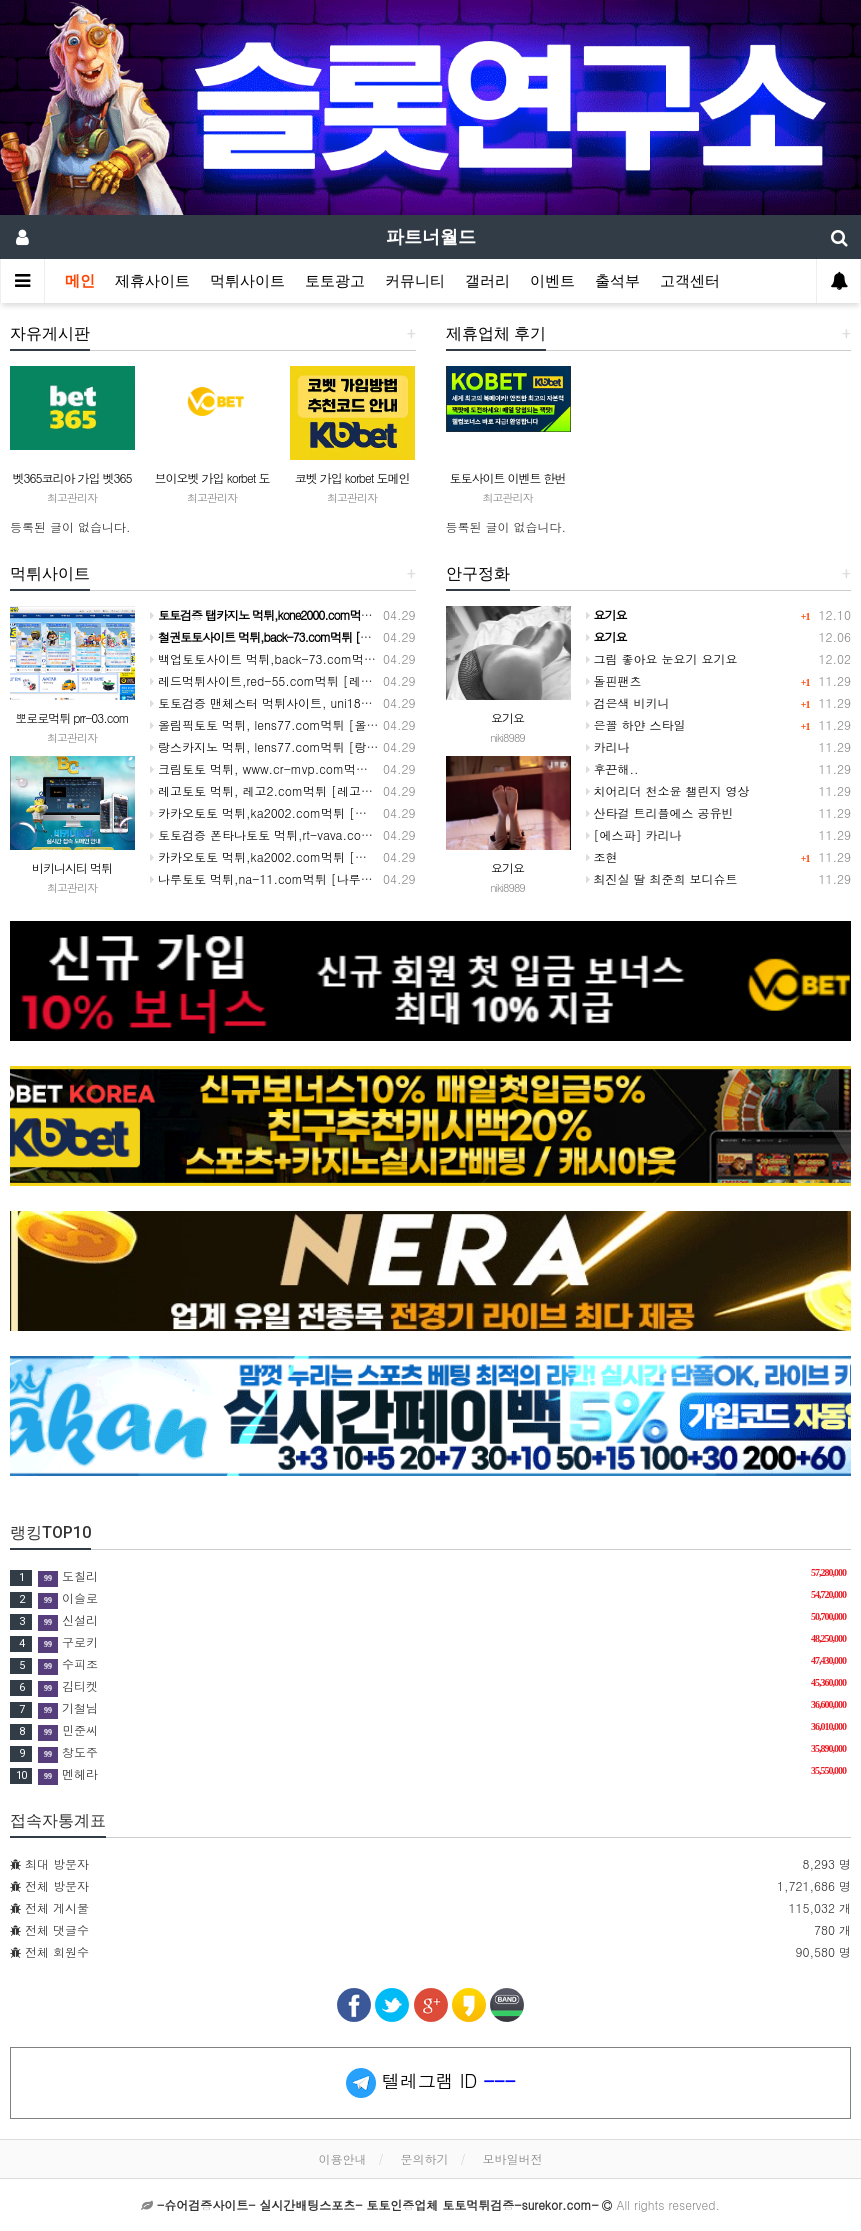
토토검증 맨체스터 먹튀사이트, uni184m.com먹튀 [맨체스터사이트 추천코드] (367, 702)
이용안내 (342, 2158)
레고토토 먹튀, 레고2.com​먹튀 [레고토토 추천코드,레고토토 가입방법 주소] (362, 790)
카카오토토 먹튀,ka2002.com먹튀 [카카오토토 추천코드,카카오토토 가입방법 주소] (384, 812)
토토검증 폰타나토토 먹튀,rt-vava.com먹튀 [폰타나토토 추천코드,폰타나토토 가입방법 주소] (409, 834)
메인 (80, 281)
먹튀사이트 (247, 281)
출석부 (617, 281)
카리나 (608, 746)
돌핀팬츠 (614, 680)
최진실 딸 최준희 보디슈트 (662, 878)
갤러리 (487, 281)
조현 (602, 856)
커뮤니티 (415, 281)
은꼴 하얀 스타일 (636, 724)
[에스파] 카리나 (634, 834)
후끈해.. (612, 768)
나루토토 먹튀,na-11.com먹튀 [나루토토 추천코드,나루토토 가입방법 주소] (362, 878)
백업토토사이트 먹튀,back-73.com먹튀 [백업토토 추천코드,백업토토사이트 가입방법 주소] (405, 658)
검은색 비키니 (628, 702)
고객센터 (690, 281)
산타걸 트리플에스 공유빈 (660, 812)
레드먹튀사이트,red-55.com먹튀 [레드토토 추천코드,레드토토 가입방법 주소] (368, 680)
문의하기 (425, 2158)
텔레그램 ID (431, 2083)
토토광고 (335, 281)
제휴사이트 (152, 281)
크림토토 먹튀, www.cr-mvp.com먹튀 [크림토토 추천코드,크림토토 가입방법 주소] (383, 768)
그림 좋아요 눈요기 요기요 (662, 658)
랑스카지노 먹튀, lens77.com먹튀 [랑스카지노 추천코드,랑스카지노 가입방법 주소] (383, 746)
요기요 (507, 717)
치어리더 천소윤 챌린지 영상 (668, 790)
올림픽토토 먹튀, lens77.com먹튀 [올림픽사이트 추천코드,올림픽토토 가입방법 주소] (389, 724)
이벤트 (552, 281)
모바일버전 (513, 2158)
